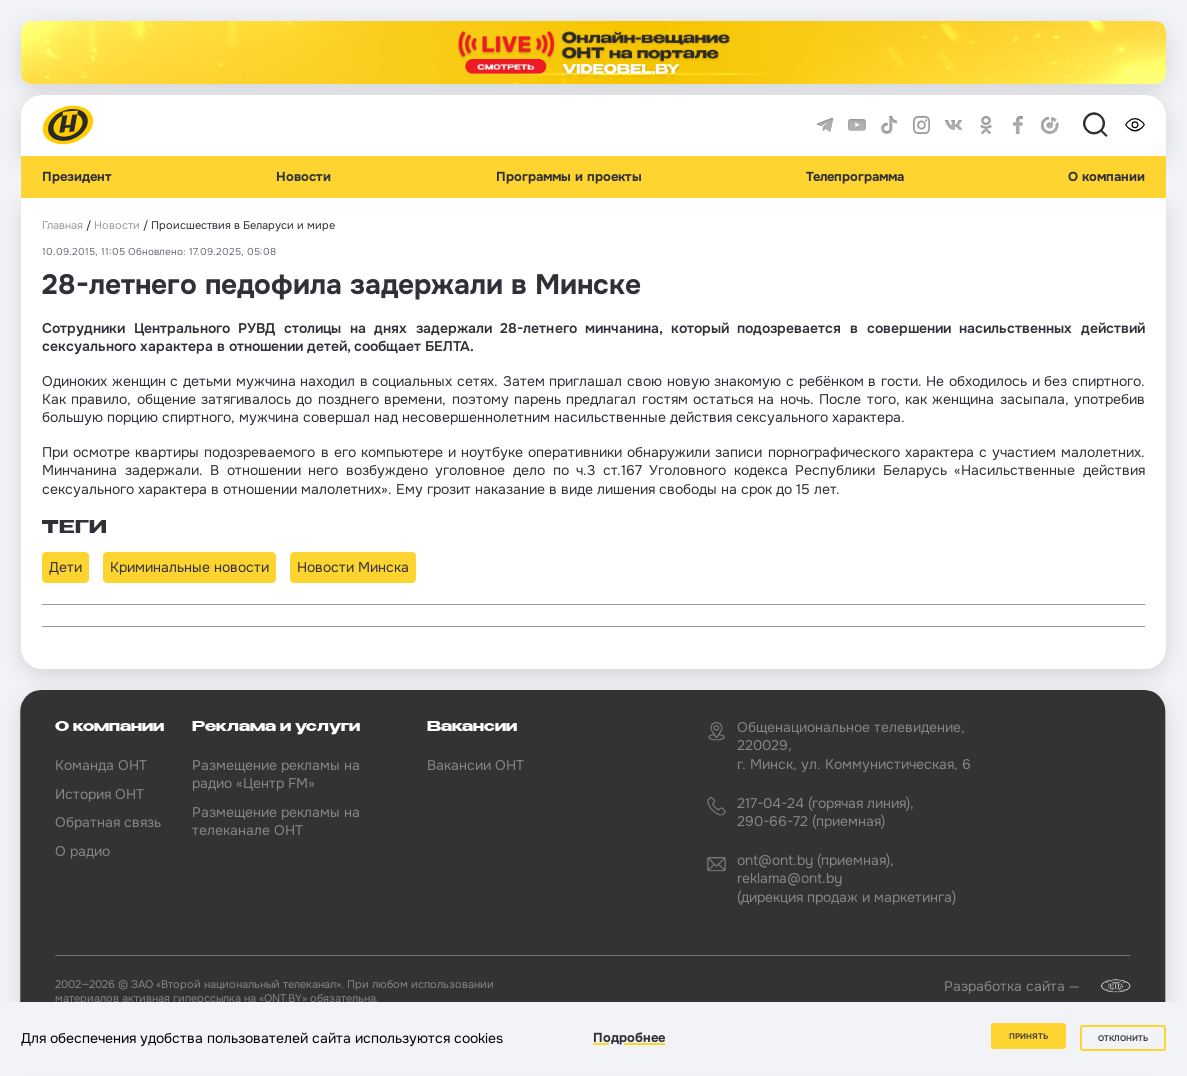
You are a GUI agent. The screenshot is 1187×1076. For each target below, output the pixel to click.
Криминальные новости (189, 567)
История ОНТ (99, 794)
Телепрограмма (855, 177)
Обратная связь (108, 822)
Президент (77, 177)
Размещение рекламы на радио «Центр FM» (276, 774)
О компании (1106, 177)
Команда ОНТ (101, 765)
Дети (65, 567)
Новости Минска (353, 567)
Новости (303, 177)
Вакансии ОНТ (475, 765)
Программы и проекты (569, 177)
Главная (62, 225)
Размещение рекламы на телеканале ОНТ (276, 821)
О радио (82, 851)
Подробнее (629, 1039)
